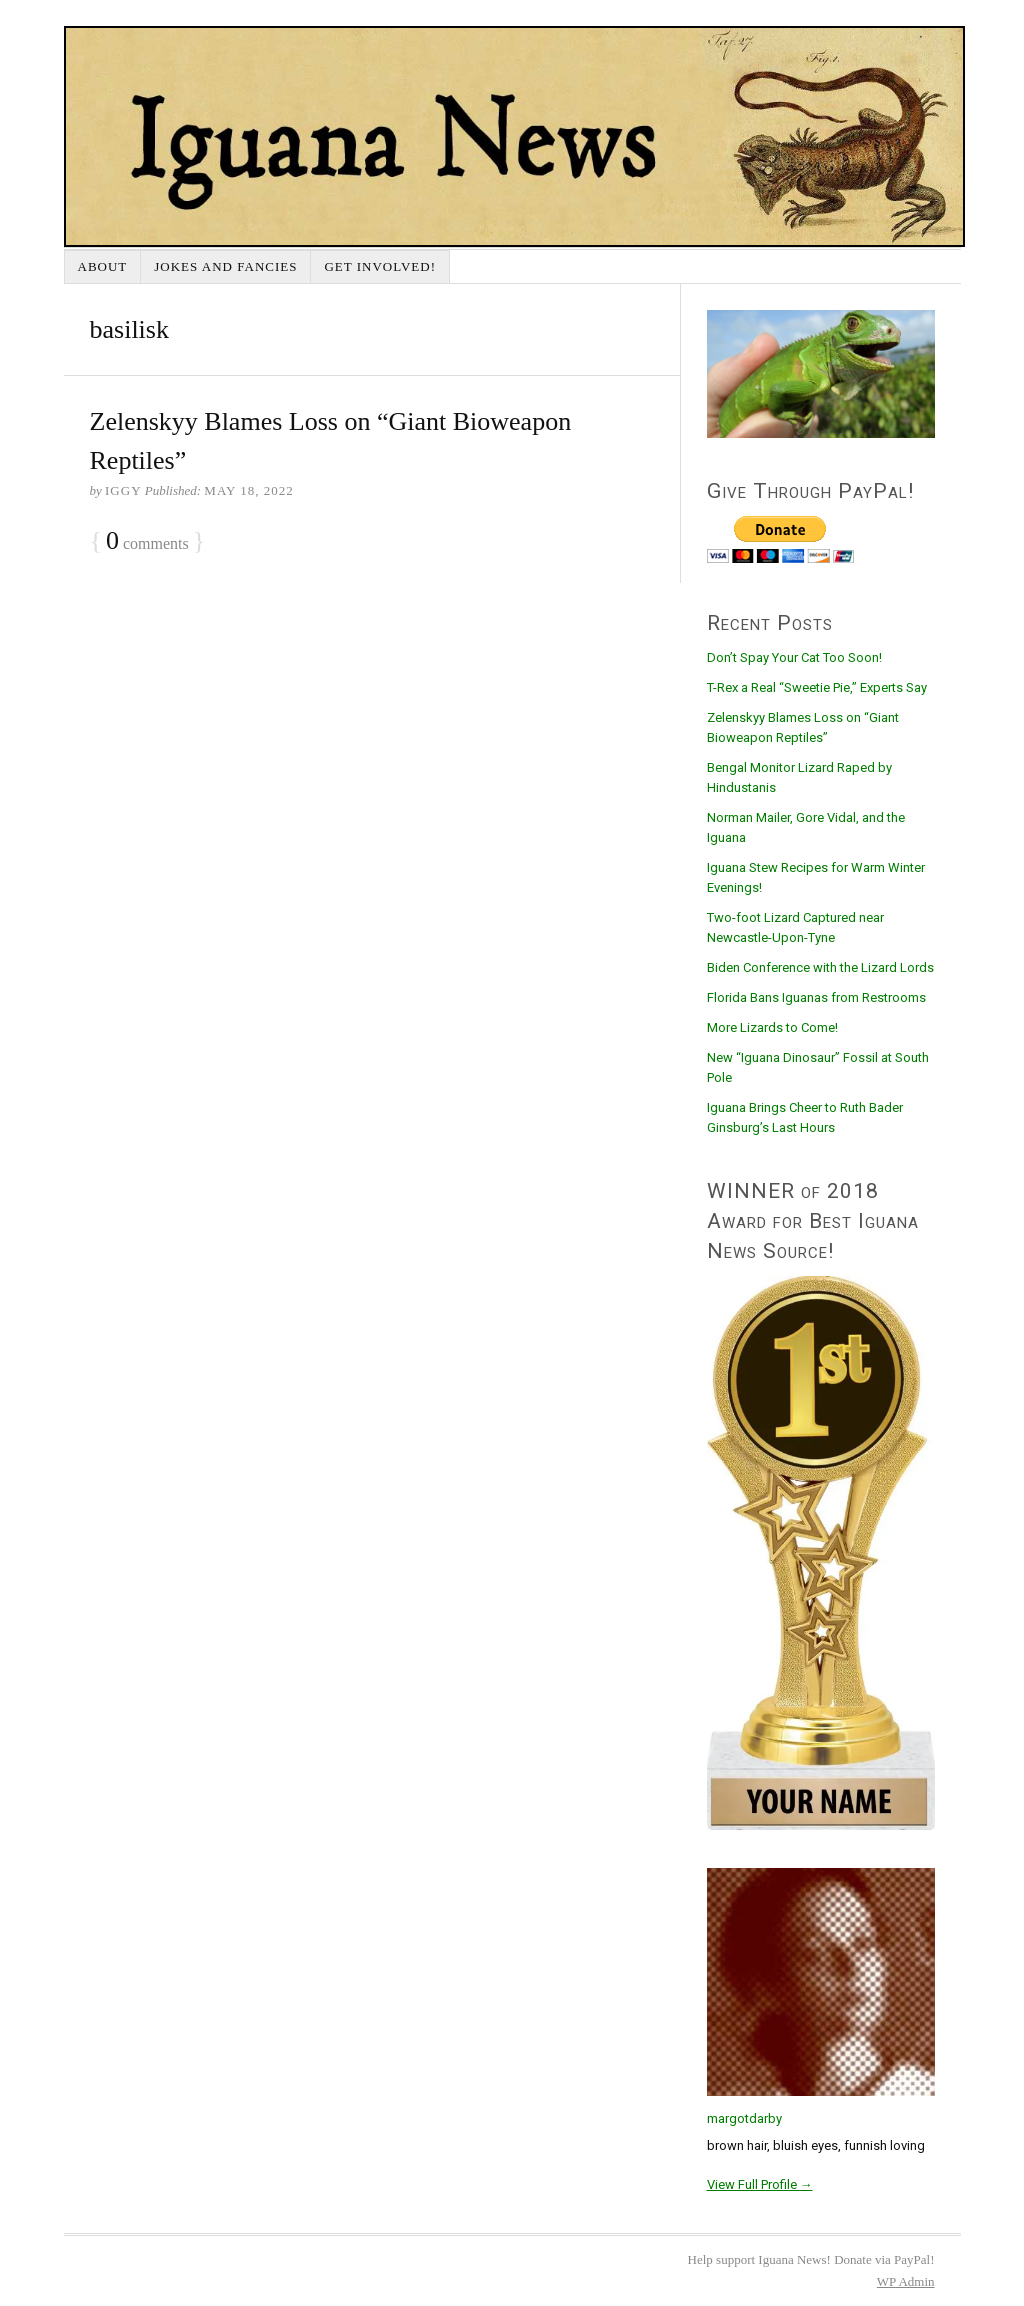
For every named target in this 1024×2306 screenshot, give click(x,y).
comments (147, 541)
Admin (906, 2281)
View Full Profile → (760, 2184)
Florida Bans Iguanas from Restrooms (816, 997)
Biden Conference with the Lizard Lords (820, 967)
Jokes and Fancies (225, 266)
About (103, 266)
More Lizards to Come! (772, 1027)
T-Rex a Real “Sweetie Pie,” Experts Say (817, 687)
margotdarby (744, 2118)
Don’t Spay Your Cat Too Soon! (794, 657)
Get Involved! (380, 266)
